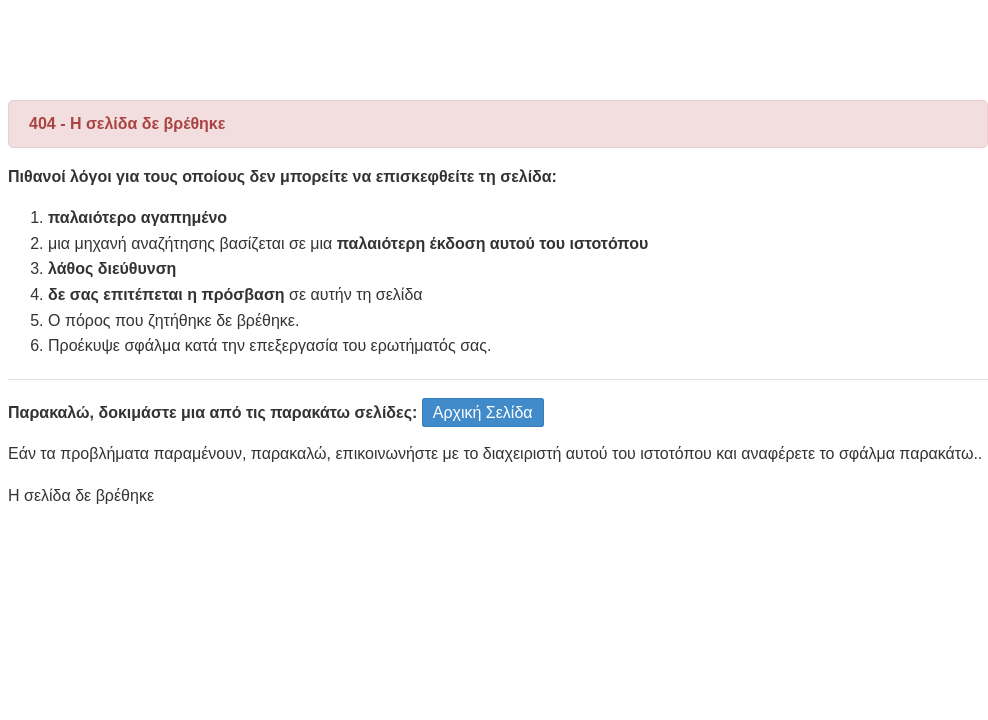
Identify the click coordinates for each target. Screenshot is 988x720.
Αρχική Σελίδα (483, 412)
